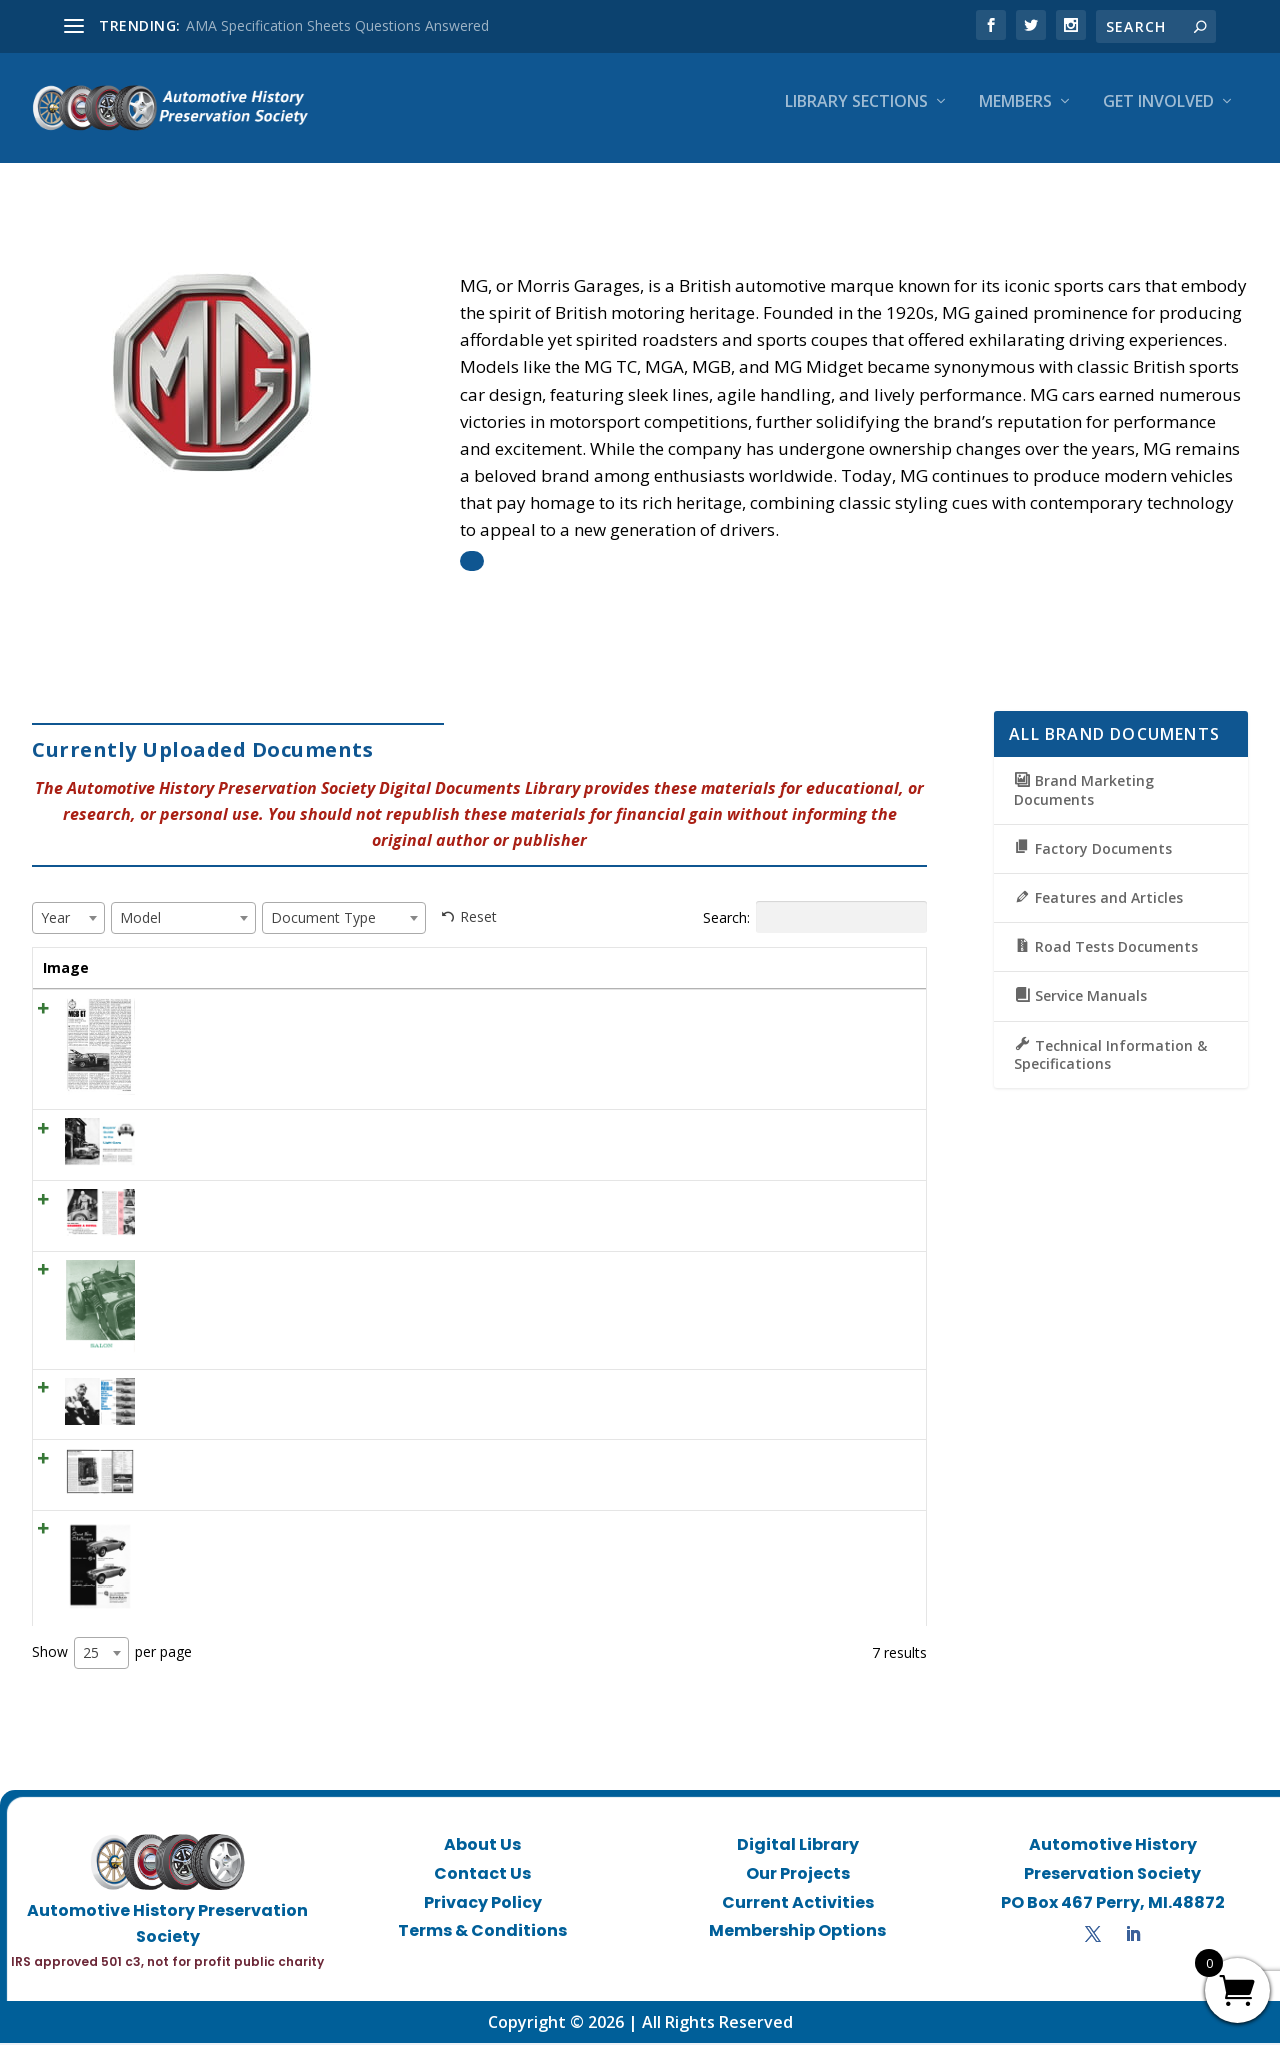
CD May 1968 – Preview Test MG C (247, 1461)
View (878, 1016)
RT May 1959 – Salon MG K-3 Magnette (262, 1272)
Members (1015, 116)
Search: (815, 899)
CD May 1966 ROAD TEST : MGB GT (251, 1010)
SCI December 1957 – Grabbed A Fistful (261, 1201)
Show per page (112, 1656)
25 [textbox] (91, 1655)
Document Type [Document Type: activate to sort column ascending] (739, 959)
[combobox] (68, 900)
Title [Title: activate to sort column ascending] (150, 949)
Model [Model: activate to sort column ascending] (575, 949)
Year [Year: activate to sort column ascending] (501, 949)
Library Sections (856, 116)
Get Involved (1158, 116)
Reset (478, 898)
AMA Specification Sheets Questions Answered (337, 25)
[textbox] (61, 899)
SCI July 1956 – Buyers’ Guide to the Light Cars (282, 1131)
